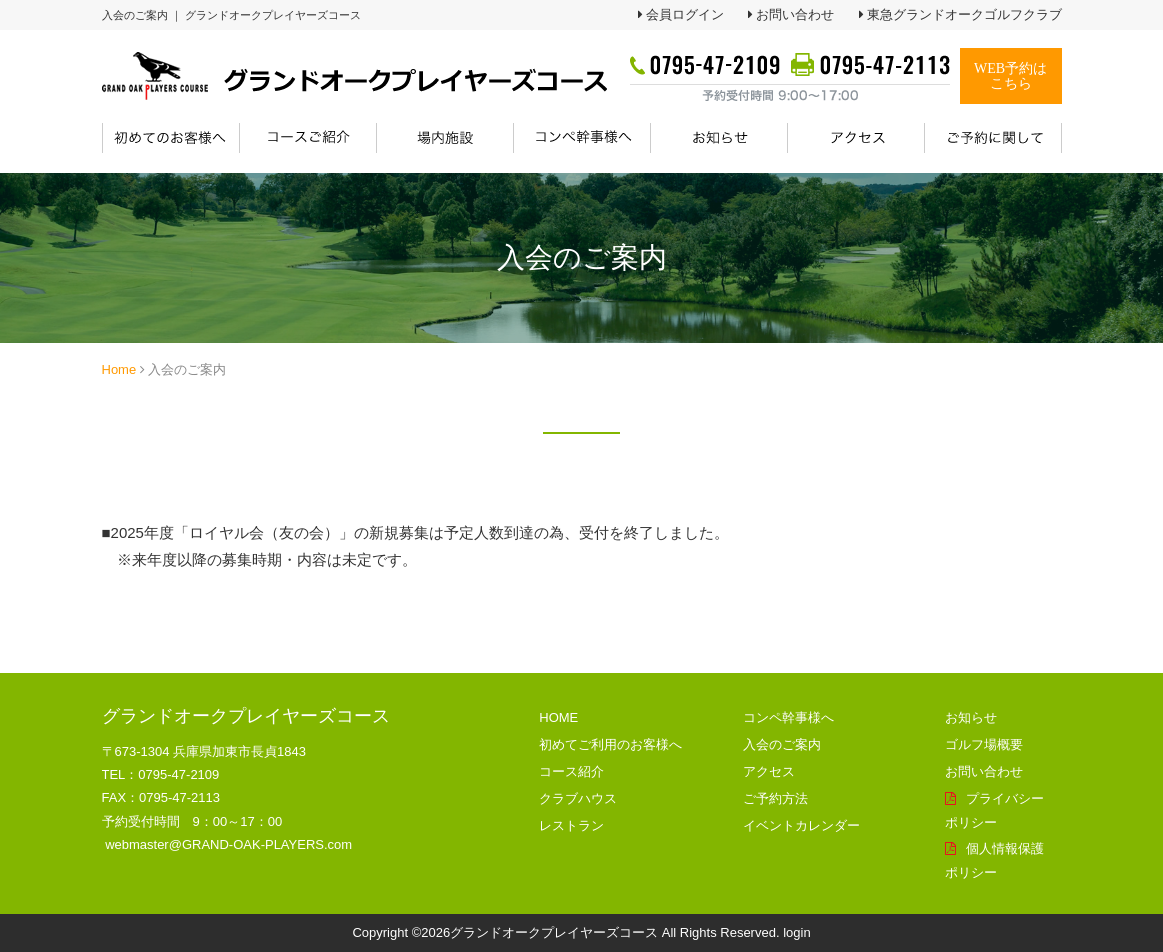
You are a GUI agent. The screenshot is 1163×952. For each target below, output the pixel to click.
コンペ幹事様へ (788, 717)
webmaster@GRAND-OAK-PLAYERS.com (228, 844)
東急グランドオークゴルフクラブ (964, 14)
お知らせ (971, 717)
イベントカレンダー (801, 825)
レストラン (571, 825)
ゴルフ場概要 (984, 744)
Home (119, 369)
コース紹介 (571, 771)
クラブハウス (578, 798)
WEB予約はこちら (1010, 76)
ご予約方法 (775, 798)
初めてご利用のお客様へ (610, 744)
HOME (558, 717)
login (796, 932)
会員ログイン (685, 14)
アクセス (769, 771)
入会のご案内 (782, 744)
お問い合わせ (795, 14)
